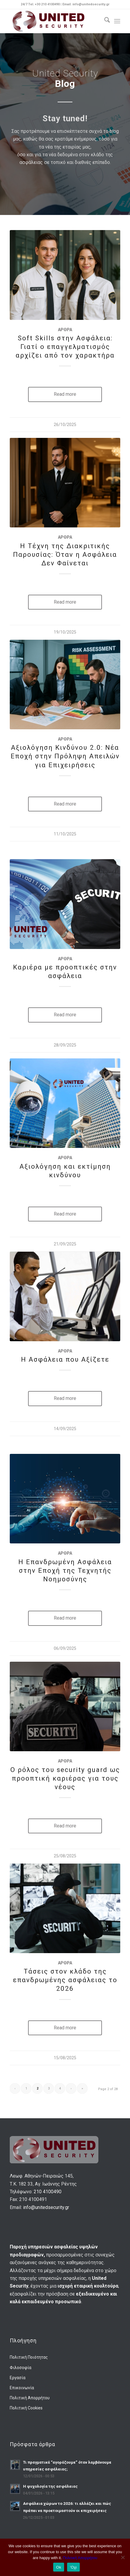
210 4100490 (47, 2191)
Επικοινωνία (22, 2387)
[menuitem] (104, 21)
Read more (65, 394)
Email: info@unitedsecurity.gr (85, 4)
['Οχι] (123, 2557)
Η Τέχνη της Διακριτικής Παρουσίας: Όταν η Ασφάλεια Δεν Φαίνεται (65, 554)
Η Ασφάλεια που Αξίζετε (65, 1359)
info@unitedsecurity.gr (46, 2207)
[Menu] (117, 21)
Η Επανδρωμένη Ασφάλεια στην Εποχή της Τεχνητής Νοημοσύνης (65, 1570)
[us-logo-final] (54, 21)
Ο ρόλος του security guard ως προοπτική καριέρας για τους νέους (65, 1778)
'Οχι (73, 2567)
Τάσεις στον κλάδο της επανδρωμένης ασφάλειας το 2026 (65, 1979)
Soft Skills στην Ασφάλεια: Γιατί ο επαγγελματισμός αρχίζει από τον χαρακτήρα (65, 346)
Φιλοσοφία (20, 2367)
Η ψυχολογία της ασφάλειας (50, 2486)
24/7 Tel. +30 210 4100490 (41, 4)
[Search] (104, 21)
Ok (58, 2567)
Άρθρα (65, 329)
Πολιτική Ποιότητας (29, 2357)
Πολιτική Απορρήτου (30, 2397)
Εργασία (17, 2377)
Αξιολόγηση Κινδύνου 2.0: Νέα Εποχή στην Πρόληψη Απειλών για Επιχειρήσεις (65, 756)
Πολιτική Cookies (26, 2408)
